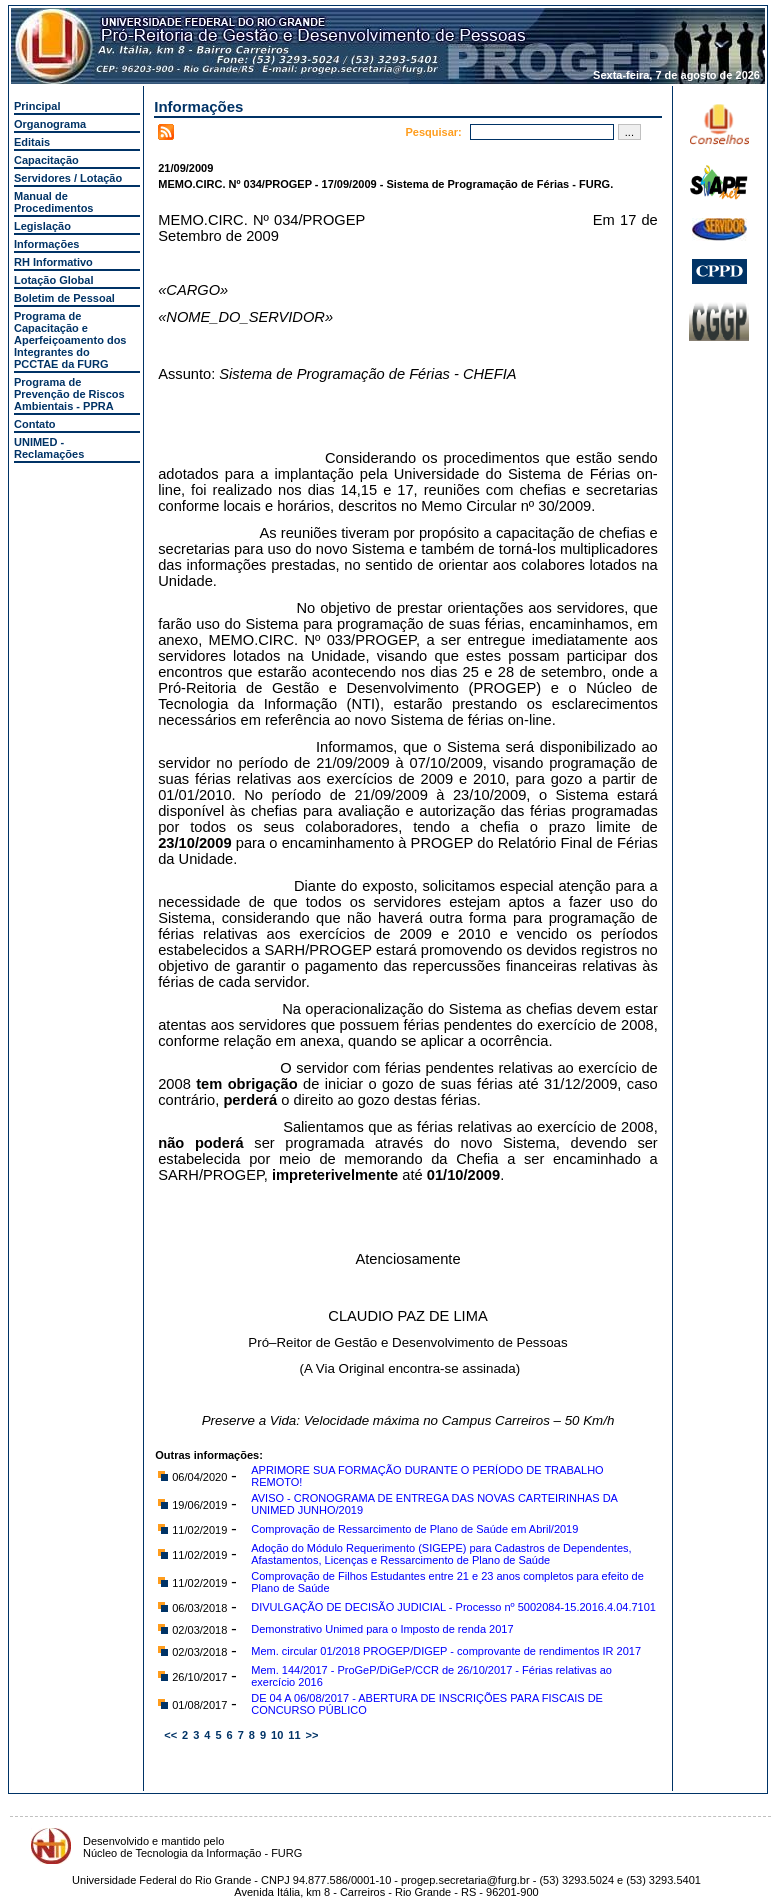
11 (294, 1735)
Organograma (50, 124)
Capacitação (46, 160)
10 (277, 1735)
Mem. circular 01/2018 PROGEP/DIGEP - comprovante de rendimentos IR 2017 (446, 1651)
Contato (35, 424)
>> (312, 1735)
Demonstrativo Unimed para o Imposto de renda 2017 (382, 1629)
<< (170, 1735)
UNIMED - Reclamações (49, 448)
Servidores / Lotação (68, 178)
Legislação (42, 226)
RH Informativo (53, 262)
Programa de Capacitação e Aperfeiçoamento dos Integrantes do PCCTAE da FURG (70, 340)
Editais (32, 142)
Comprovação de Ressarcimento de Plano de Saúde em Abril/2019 (414, 1529)
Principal (37, 106)
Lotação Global (53, 280)
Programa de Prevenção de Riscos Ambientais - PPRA (69, 394)
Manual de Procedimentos (53, 202)
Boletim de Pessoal (64, 298)
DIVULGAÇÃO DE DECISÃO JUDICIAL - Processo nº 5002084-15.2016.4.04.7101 (453, 1607)
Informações (46, 244)
